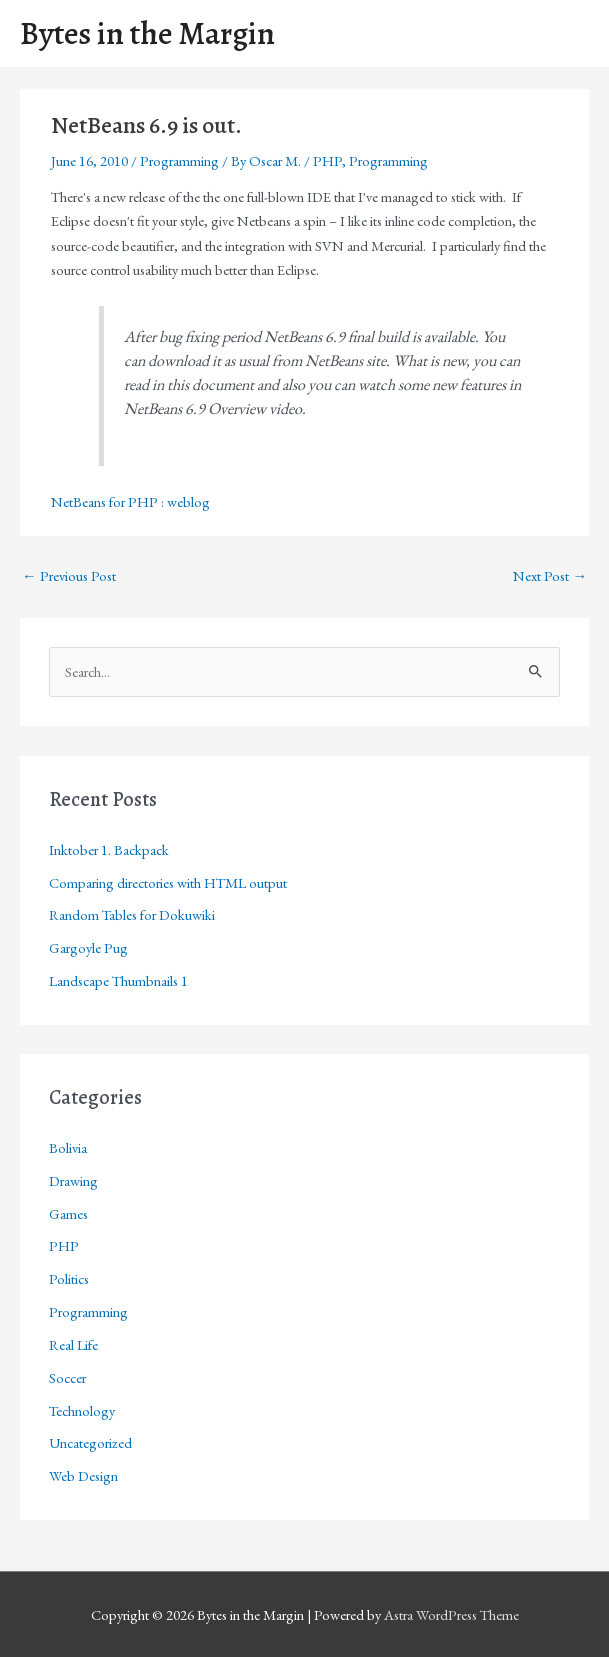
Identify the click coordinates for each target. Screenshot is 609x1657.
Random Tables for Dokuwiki (132, 914)
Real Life (73, 1344)
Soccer (67, 1377)
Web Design (83, 1475)
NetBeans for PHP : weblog (130, 501)
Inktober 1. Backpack (109, 849)
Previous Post (69, 575)
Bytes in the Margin (147, 33)
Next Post (550, 575)
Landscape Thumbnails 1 (118, 980)
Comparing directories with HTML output (168, 882)
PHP (327, 160)
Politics (69, 1278)
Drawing (73, 1180)
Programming (179, 160)
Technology (82, 1410)
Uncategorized (90, 1442)
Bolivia (68, 1147)
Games (68, 1213)
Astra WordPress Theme (451, 1614)
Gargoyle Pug (88, 947)
